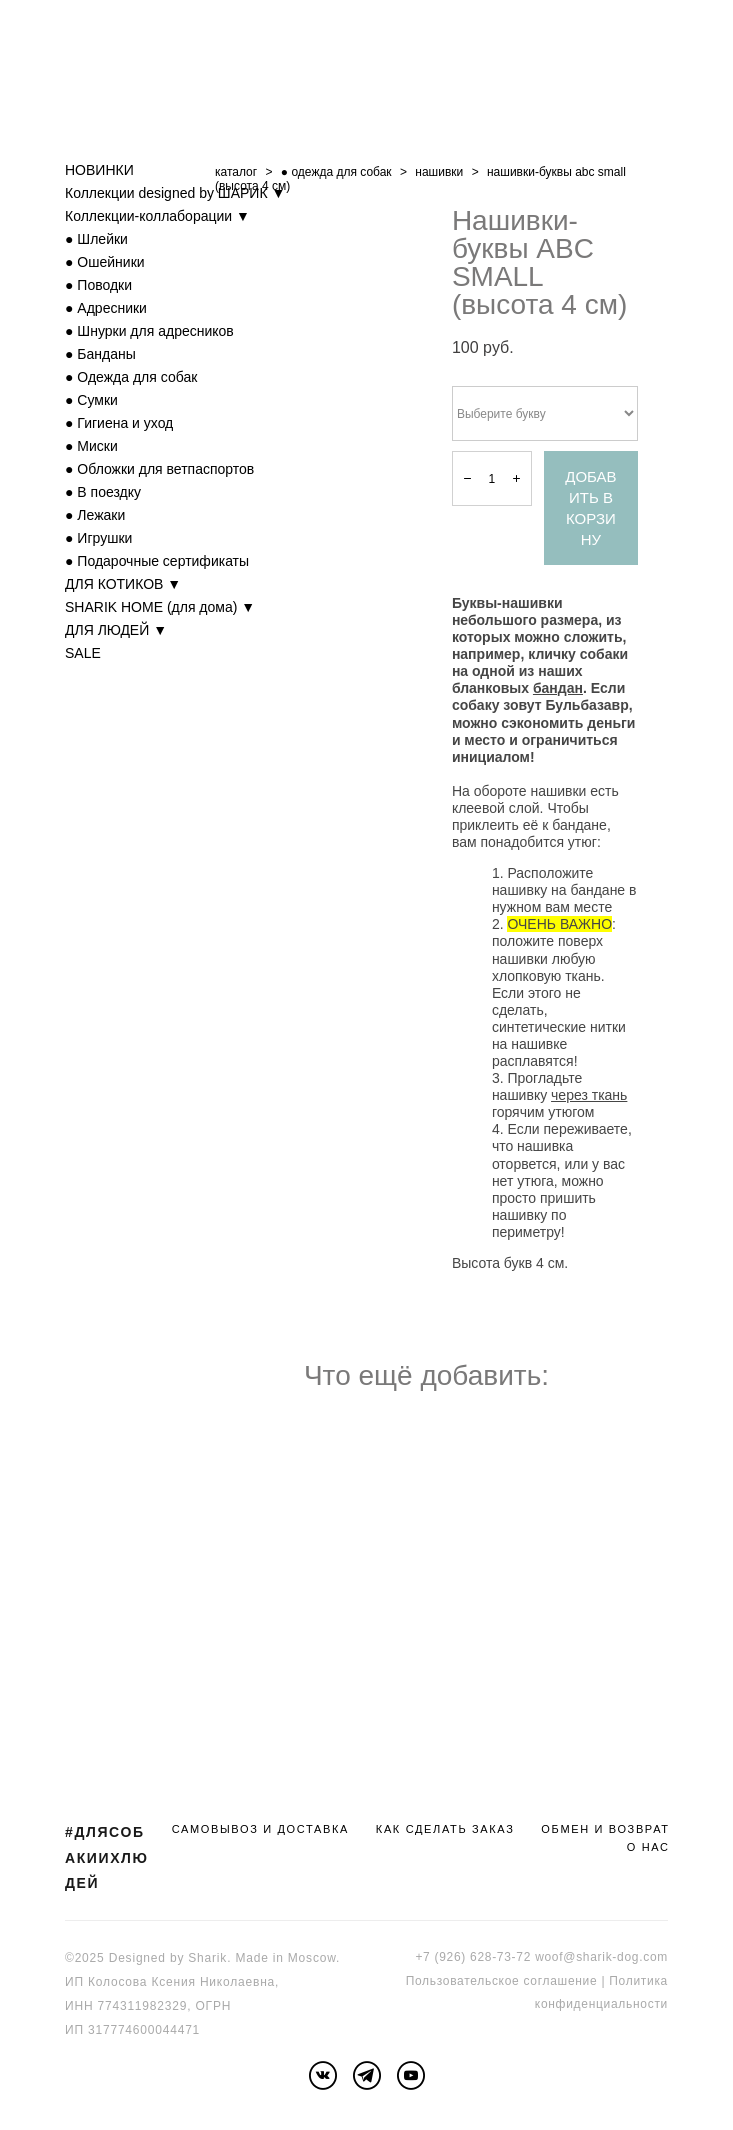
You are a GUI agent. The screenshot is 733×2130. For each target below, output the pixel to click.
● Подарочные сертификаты (157, 561)
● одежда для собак (336, 172)
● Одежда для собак (131, 377)
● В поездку (103, 492)
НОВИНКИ (99, 170)
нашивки (439, 172)
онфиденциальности (604, 2004)
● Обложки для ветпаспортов (159, 469)
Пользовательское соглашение (502, 1981)
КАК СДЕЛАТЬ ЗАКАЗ (445, 1829)
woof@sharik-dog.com (601, 1957)
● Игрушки (98, 538)
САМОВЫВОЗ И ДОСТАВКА (260, 1829)
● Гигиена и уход (119, 423)
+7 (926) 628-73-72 (473, 1957)
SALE (83, 653)
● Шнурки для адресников (149, 331)
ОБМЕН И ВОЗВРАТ (605, 1829)
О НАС (648, 1847)
